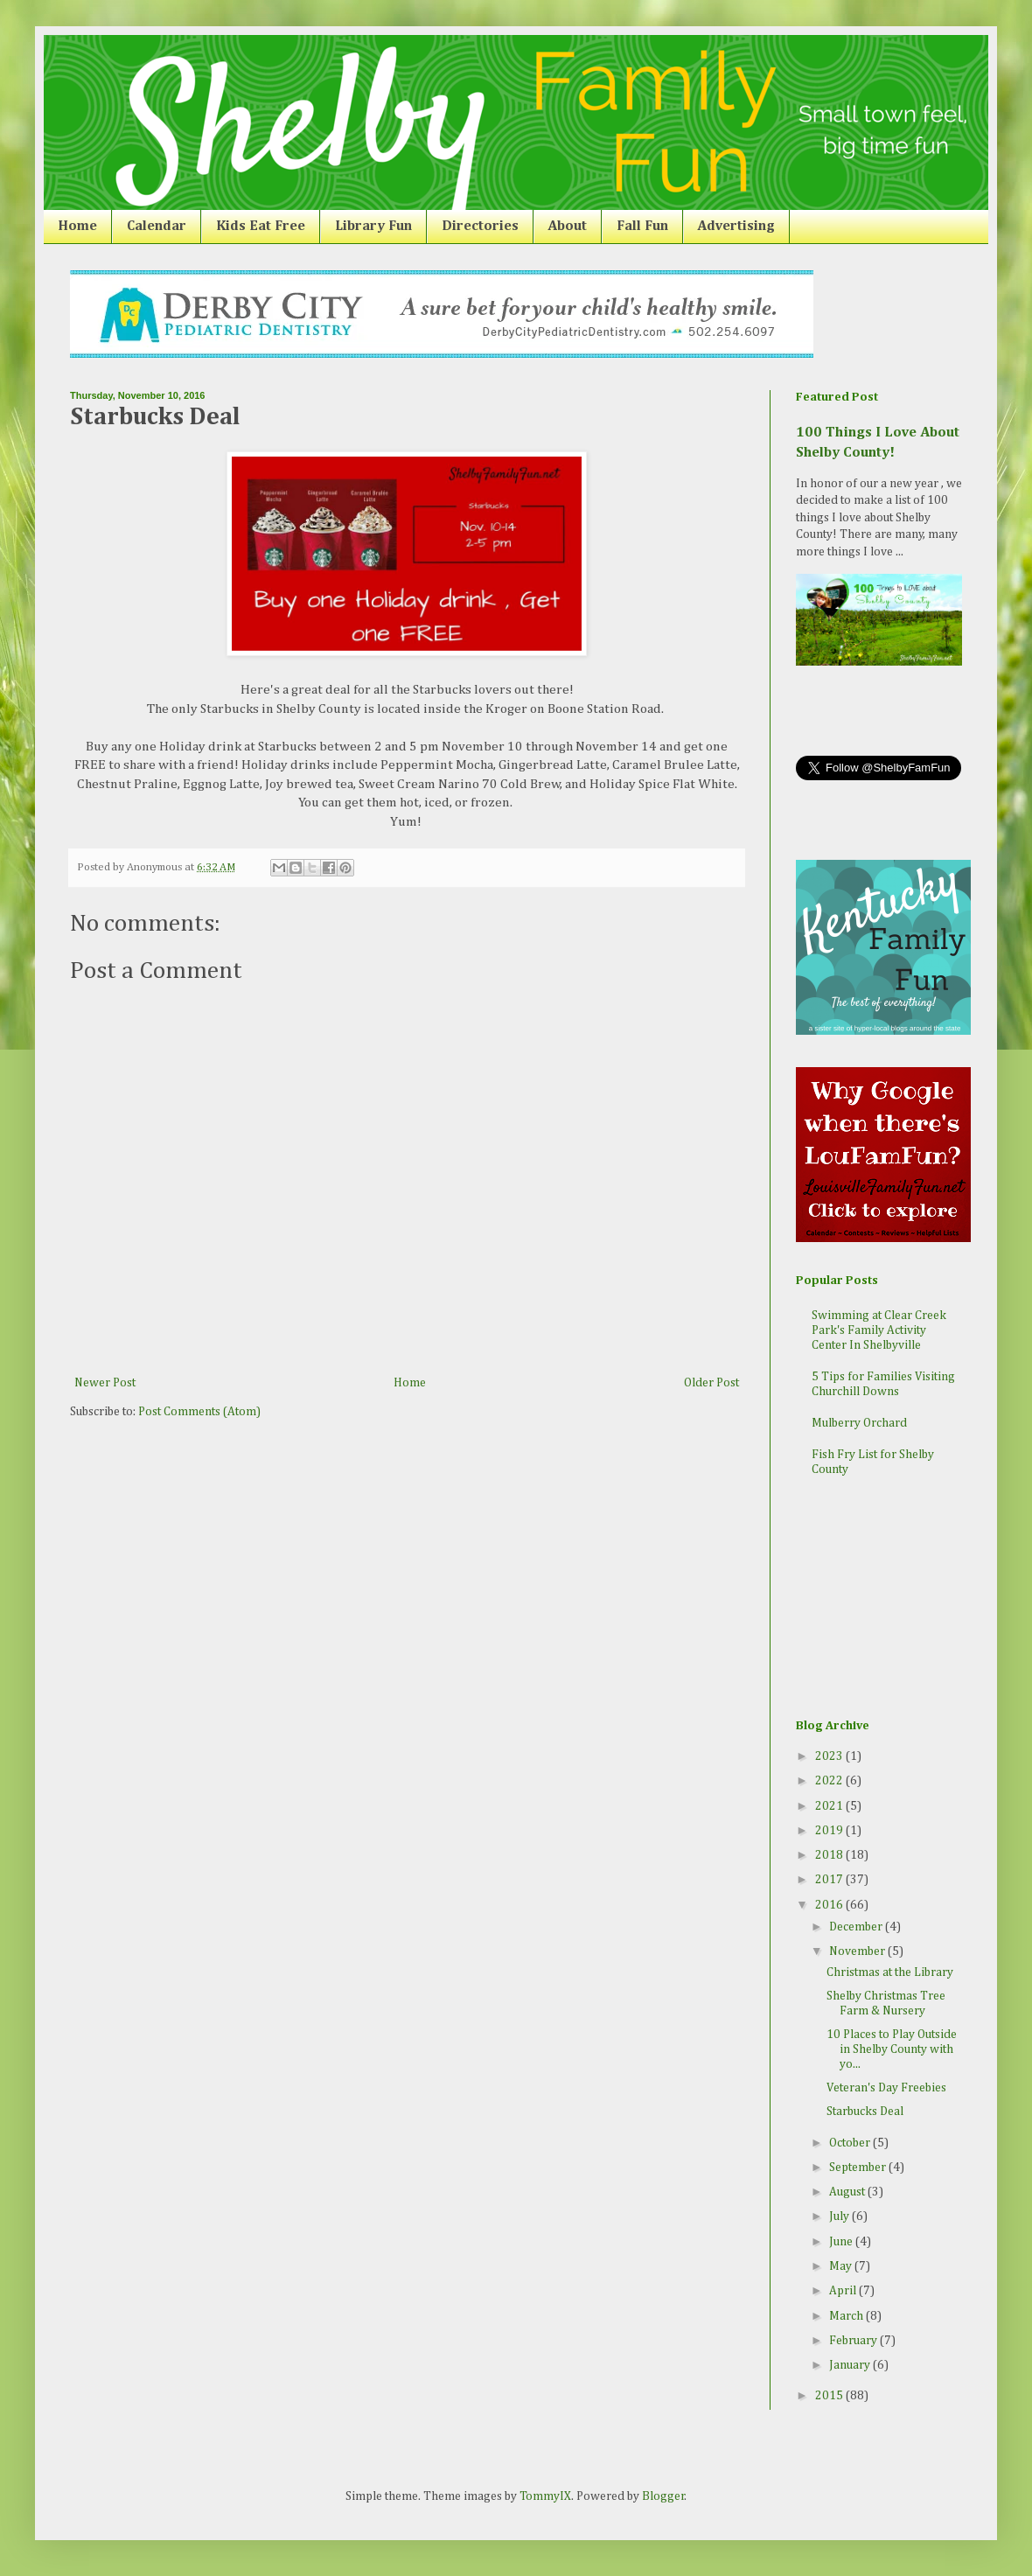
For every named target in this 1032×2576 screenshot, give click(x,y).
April (844, 2291)
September (859, 2167)
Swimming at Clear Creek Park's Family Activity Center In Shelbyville (879, 1330)
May (841, 2266)
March (847, 2316)
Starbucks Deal (864, 2111)
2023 (830, 1756)
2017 (830, 1880)
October (851, 2143)
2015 (830, 2396)
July (840, 2216)
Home (77, 227)
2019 (830, 1831)
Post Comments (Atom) (199, 1412)
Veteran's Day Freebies (886, 2088)
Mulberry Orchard (859, 1423)
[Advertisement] (883, 1599)
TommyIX (545, 2496)
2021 (830, 1806)
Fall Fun (642, 227)
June (842, 2242)
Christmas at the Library (889, 1972)
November (858, 1951)
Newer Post (105, 1383)
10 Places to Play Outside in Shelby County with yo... (891, 2049)
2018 (830, 1855)
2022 (830, 1781)
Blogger (663, 2496)
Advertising (736, 227)
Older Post (711, 1383)
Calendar (156, 227)
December (857, 1927)
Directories (480, 227)
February (854, 2341)
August (848, 2192)
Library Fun (373, 227)
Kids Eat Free (260, 227)
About (567, 227)
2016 (830, 1905)
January (851, 2365)
